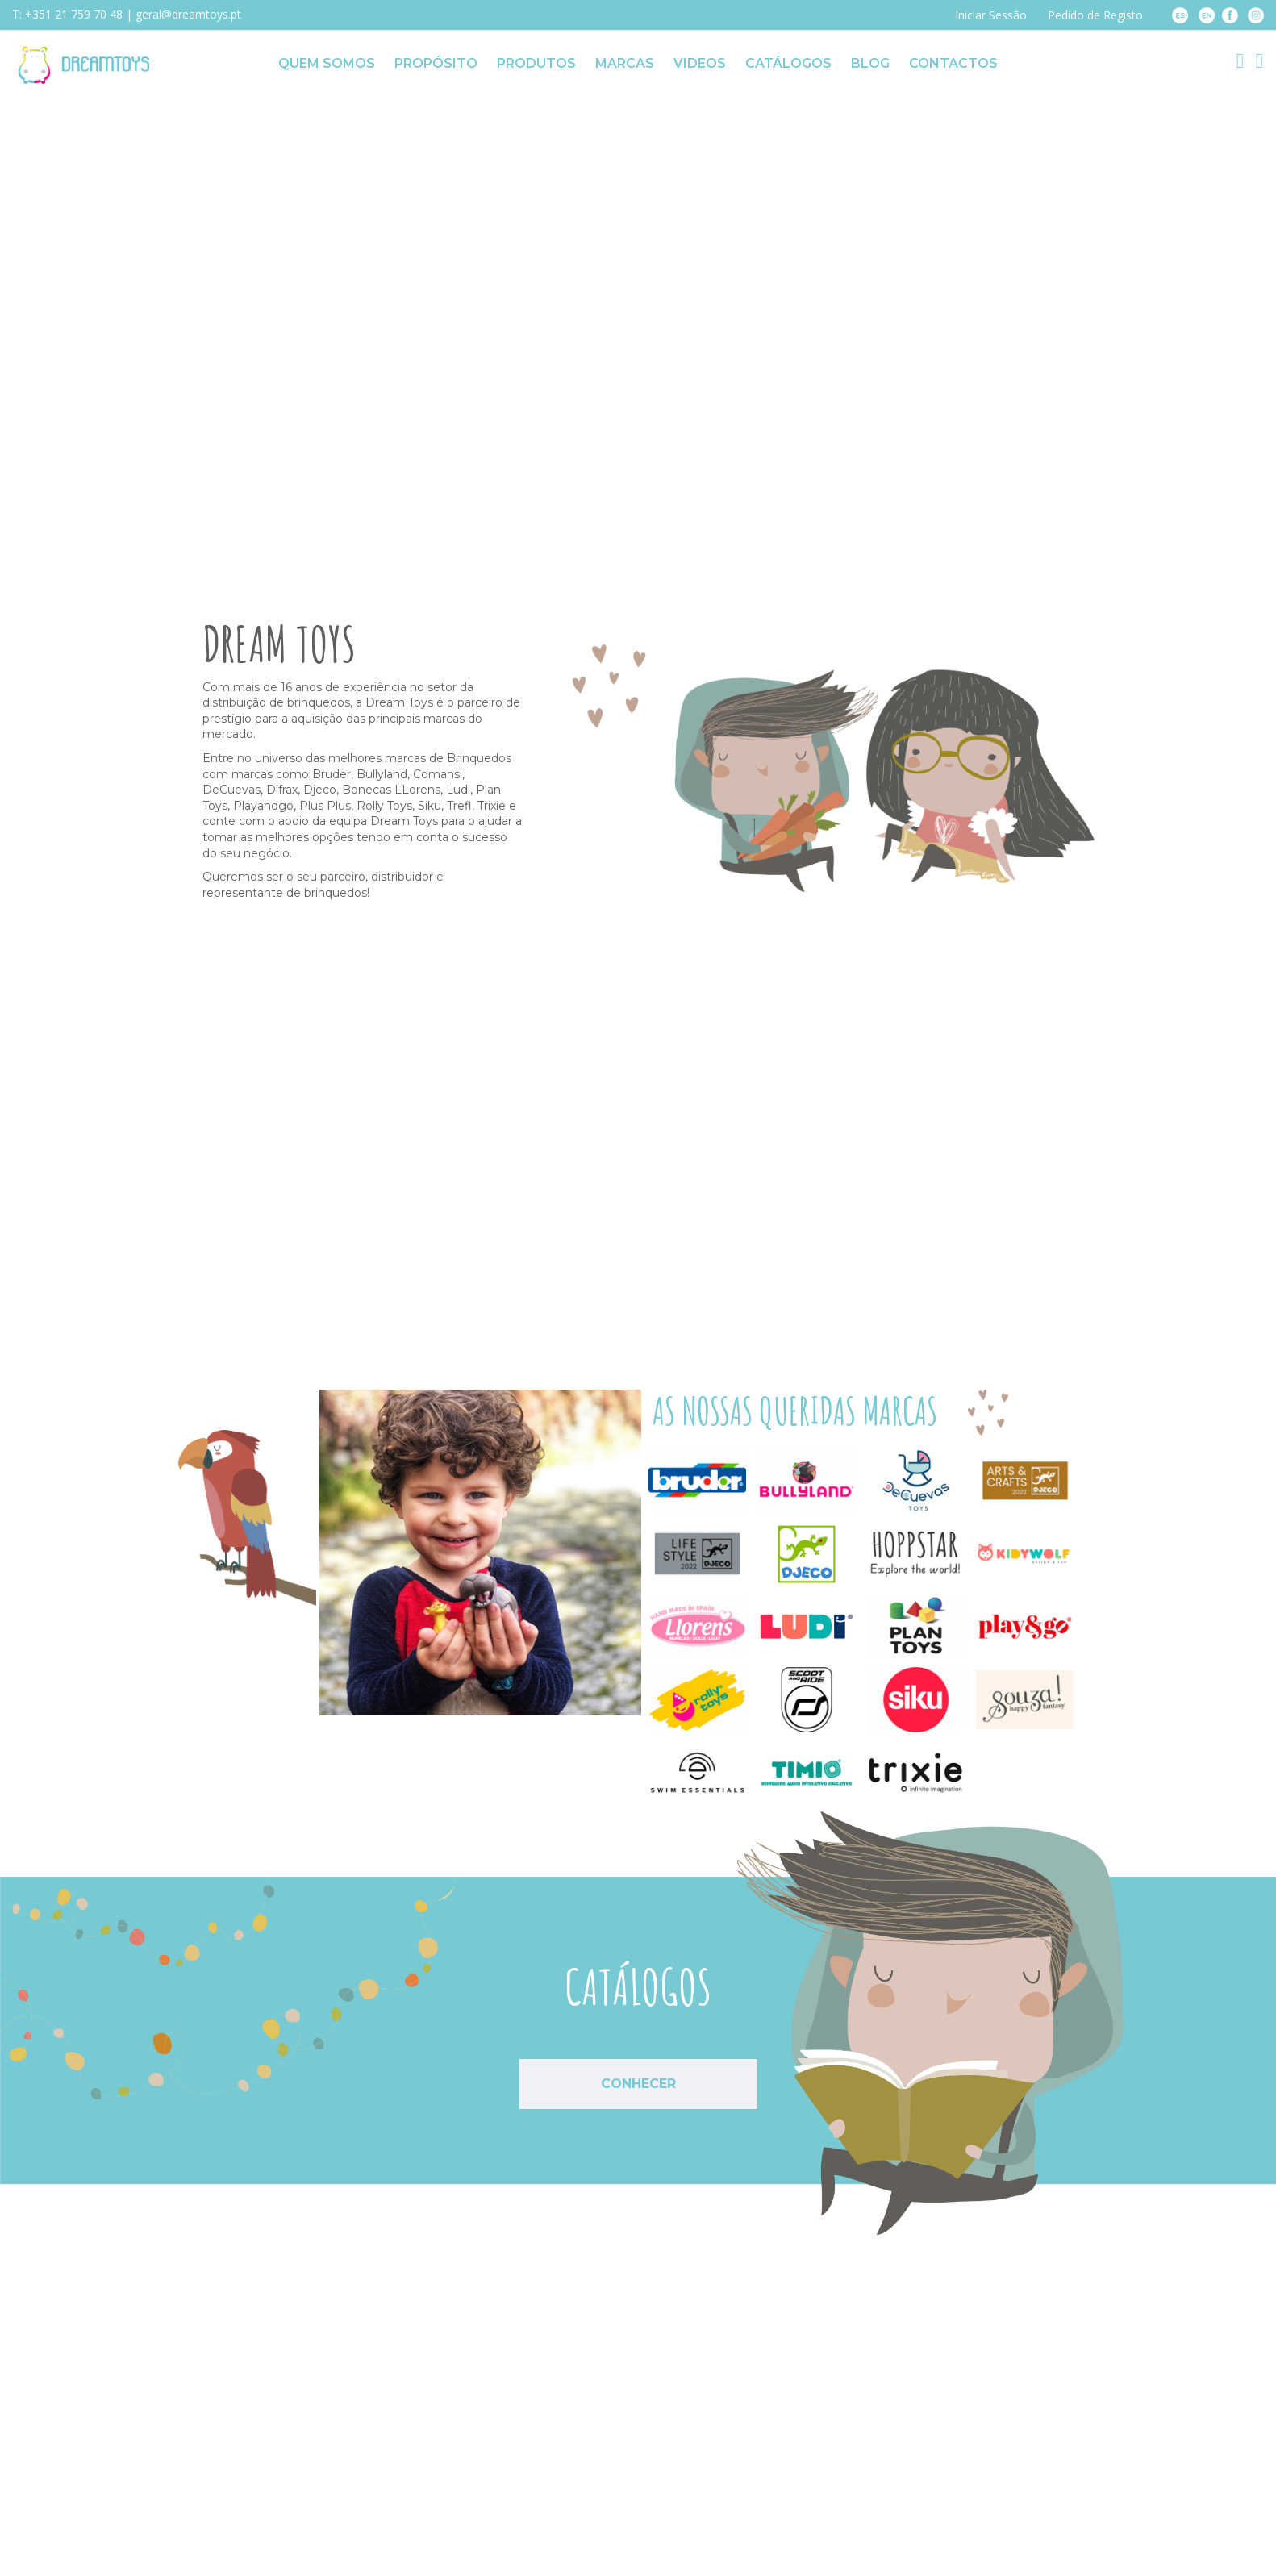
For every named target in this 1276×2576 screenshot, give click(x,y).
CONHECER (638, 2083)
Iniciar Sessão (991, 15)
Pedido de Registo (1095, 15)
